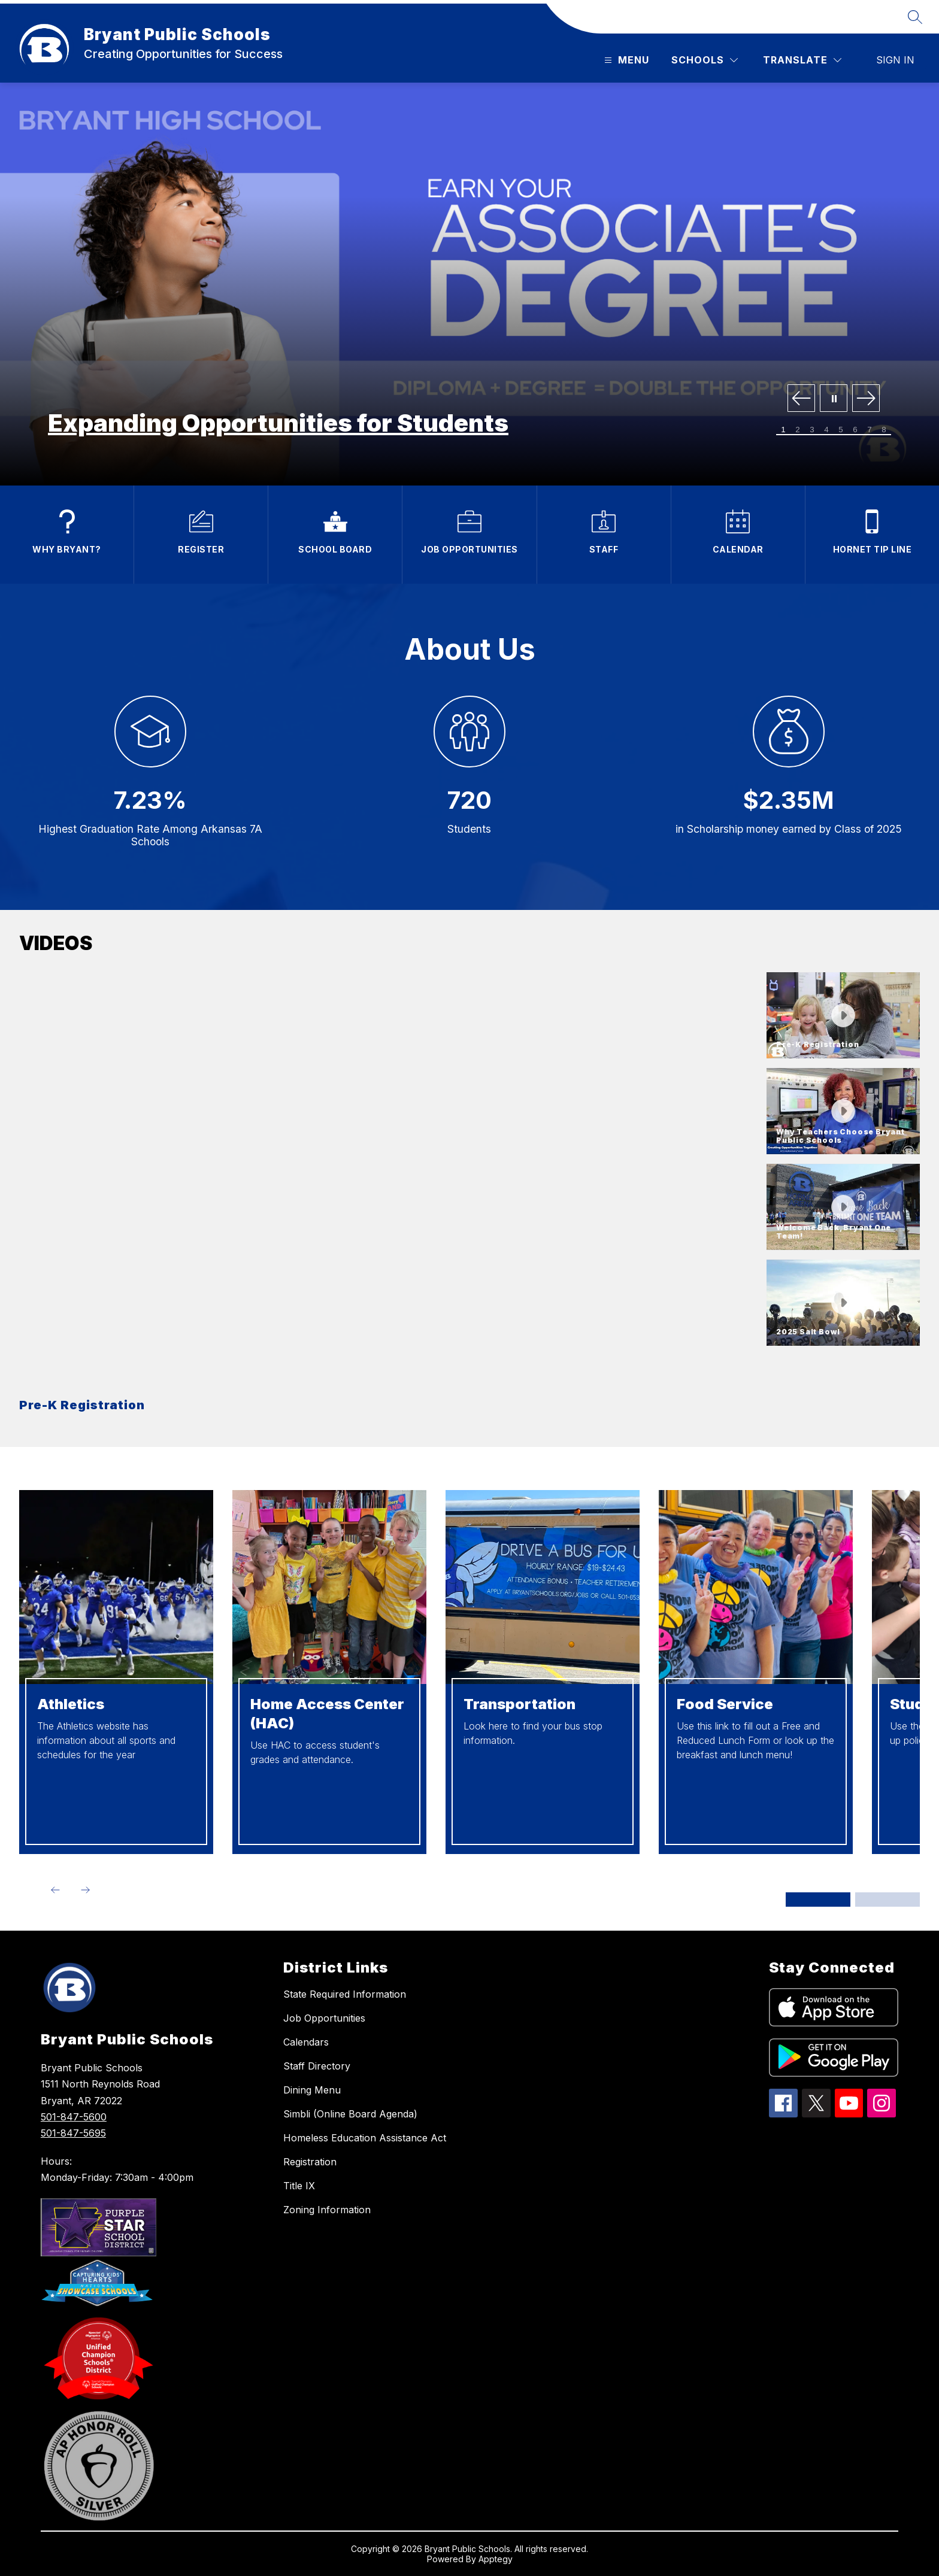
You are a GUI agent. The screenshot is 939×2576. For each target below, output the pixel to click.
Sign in (895, 60)
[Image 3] (812, 430)
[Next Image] (866, 399)
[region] (388, 1197)
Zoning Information (327, 2210)
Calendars (306, 2042)
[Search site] (915, 17)
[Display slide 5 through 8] (887, 1899)
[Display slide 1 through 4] (818, 1899)
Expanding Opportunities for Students (278, 423)
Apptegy (495, 2559)
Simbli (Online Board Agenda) (350, 2114)
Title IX (299, 2186)
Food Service (725, 1704)
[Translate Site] (802, 60)
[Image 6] (855, 430)
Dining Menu (312, 2090)
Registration (310, 2162)
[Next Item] (85, 1890)
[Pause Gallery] (833, 399)
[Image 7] (869, 430)
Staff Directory (316, 2066)
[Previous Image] (801, 399)
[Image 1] (783, 430)
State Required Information (344, 1994)
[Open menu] (625, 60)
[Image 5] (841, 430)
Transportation (519, 1704)
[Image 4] (826, 430)
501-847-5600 (74, 2117)
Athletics (70, 1704)
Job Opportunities (324, 2018)
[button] (843, 1015)
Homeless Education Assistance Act (364, 2138)
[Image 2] (797, 430)
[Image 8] (884, 430)
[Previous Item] (55, 1890)
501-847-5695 (73, 2133)
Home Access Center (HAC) (327, 1713)
